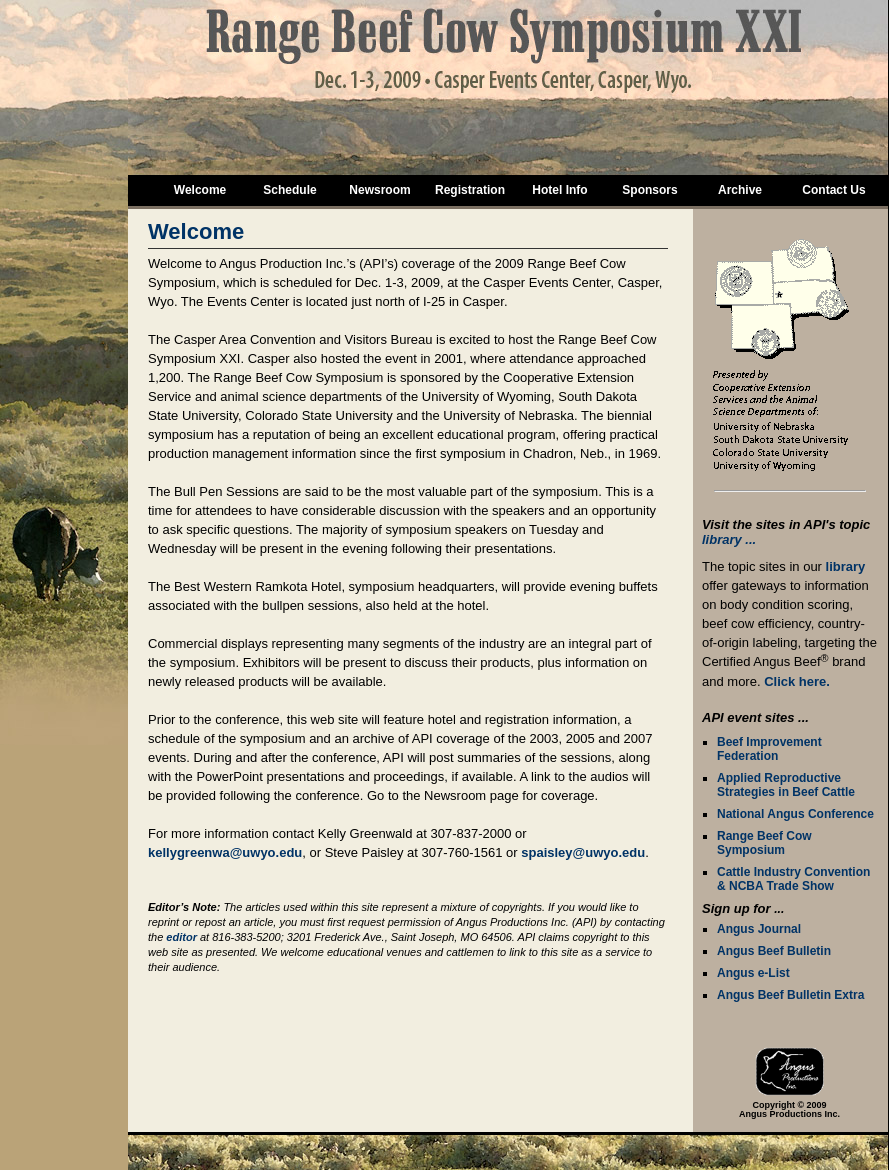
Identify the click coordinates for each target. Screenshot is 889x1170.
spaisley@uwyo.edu (583, 852)
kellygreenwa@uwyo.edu (225, 852)
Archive (740, 190)
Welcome (200, 190)
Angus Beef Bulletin (774, 951)
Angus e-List (753, 973)
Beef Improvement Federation (769, 749)
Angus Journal (759, 929)
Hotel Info (559, 190)
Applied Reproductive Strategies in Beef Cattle (786, 785)
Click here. (797, 681)
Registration (470, 190)
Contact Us (833, 190)
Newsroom (379, 190)
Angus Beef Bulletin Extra (790, 995)
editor (181, 937)
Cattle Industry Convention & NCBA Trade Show (793, 879)
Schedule (289, 190)
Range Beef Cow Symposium (764, 843)
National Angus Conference (795, 814)
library (846, 566)
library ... (729, 539)
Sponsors (649, 190)
